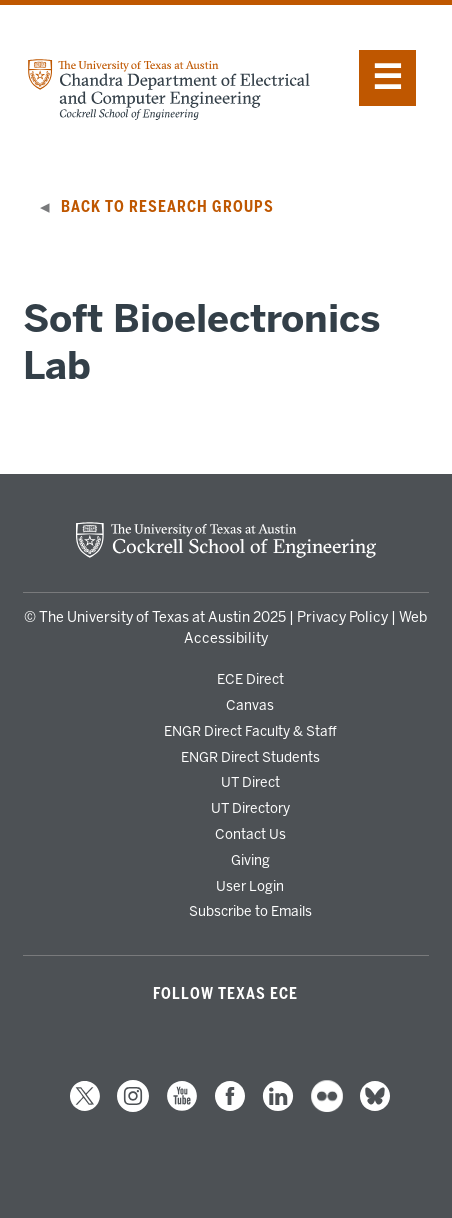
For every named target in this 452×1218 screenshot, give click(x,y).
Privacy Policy (342, 617)
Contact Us (250, 834)
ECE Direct (250, 679)
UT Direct (250, 782)
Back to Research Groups (167, 207)
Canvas (250, 705)
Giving (250, 860)
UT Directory (250, 808)
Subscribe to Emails (250, 911)
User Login (250, 886)
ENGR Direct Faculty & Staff (250, 731)
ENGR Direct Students (250, 757)
